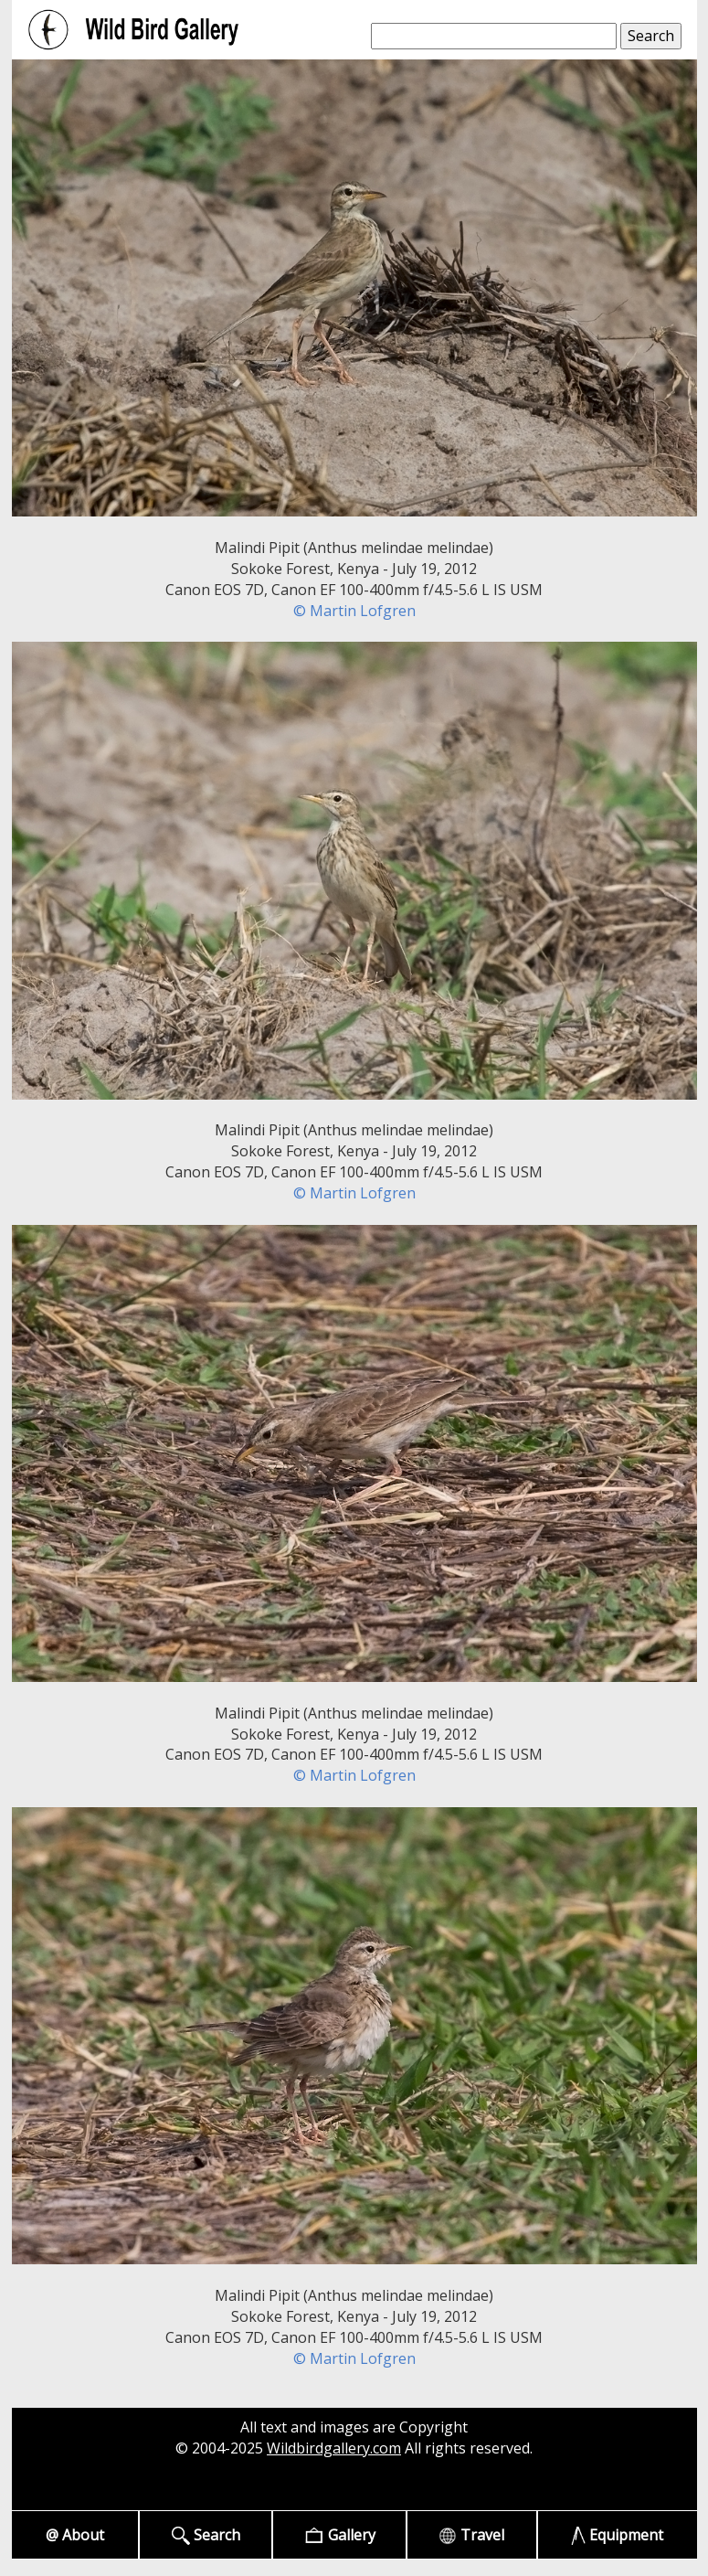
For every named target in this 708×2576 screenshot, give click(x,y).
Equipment (617, 2535)
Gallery (339, 2535)
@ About (75, 2535)
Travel (471, 2535)
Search (206, 2535)
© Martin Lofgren (354, 611)
